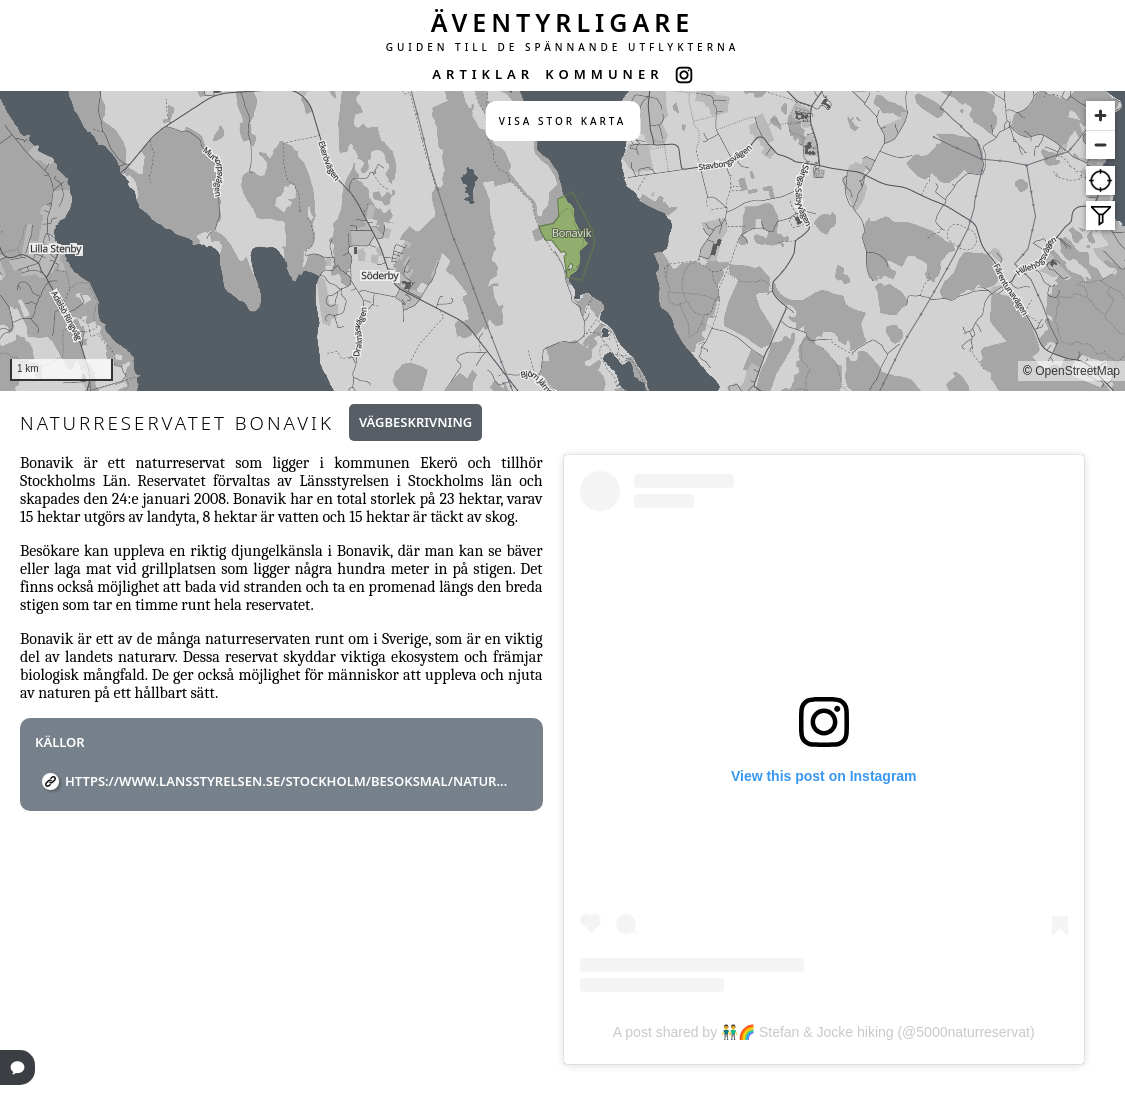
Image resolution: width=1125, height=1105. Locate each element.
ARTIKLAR (483, 74)
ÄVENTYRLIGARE (563, 22)
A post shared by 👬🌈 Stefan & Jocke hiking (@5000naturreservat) (824, 1032)
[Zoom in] (1100, 115)
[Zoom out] (1100, 144)
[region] (562, 241)
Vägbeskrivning (415, 422)
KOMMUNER (604, 74)
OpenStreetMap (1077, 371)
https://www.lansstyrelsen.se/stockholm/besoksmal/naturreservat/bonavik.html (289, 781)
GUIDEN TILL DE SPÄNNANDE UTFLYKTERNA (563, 47)
